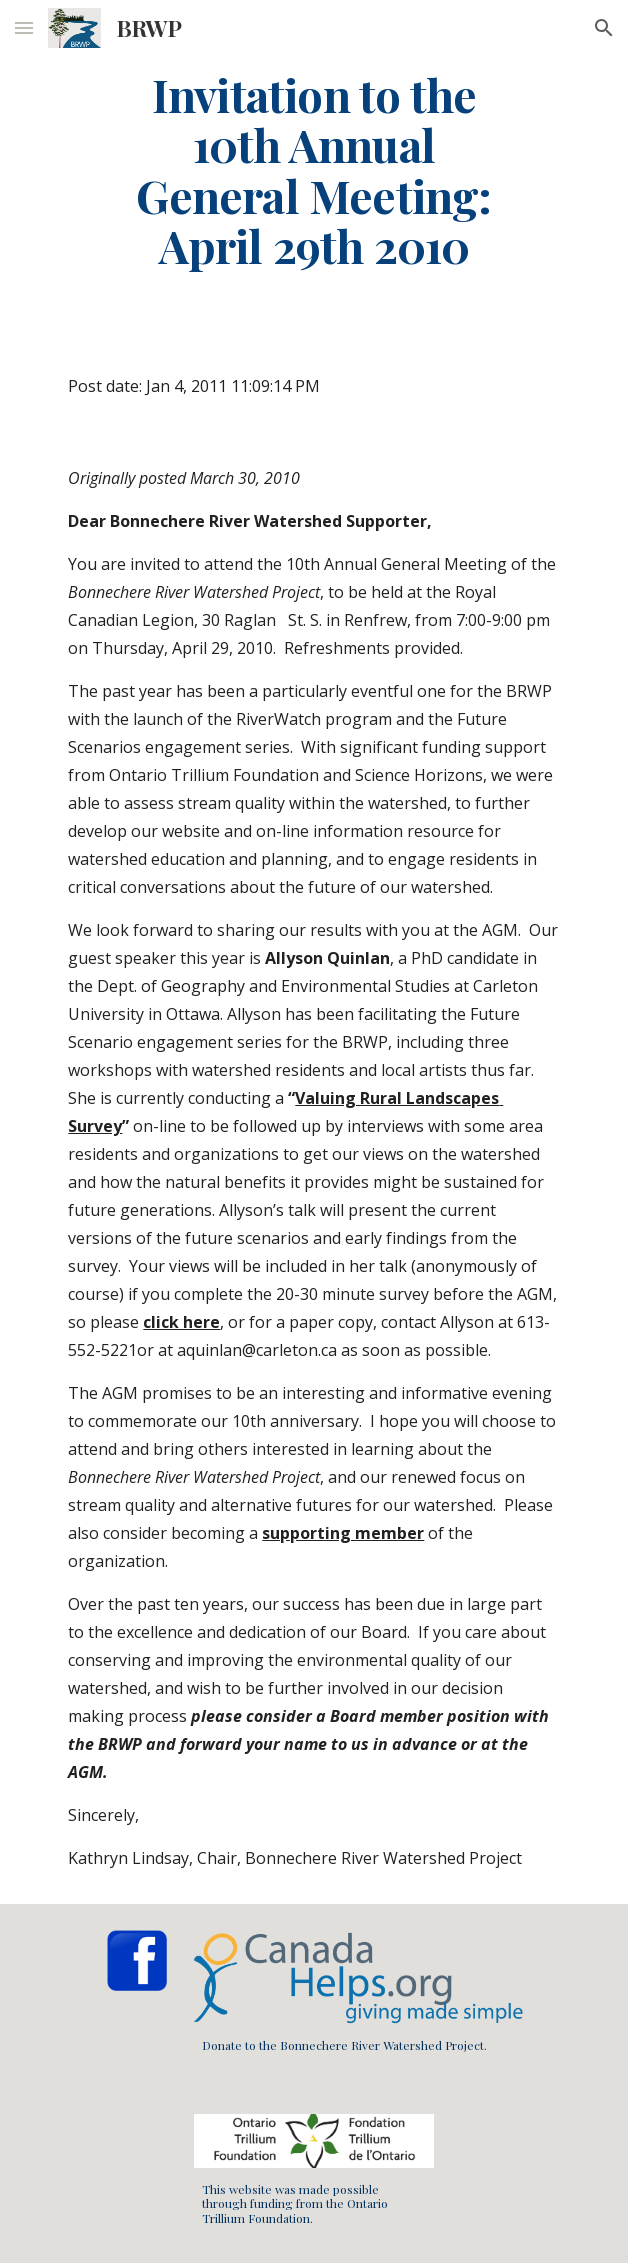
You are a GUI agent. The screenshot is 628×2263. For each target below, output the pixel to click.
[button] (24, 27)
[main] (313, 169)
